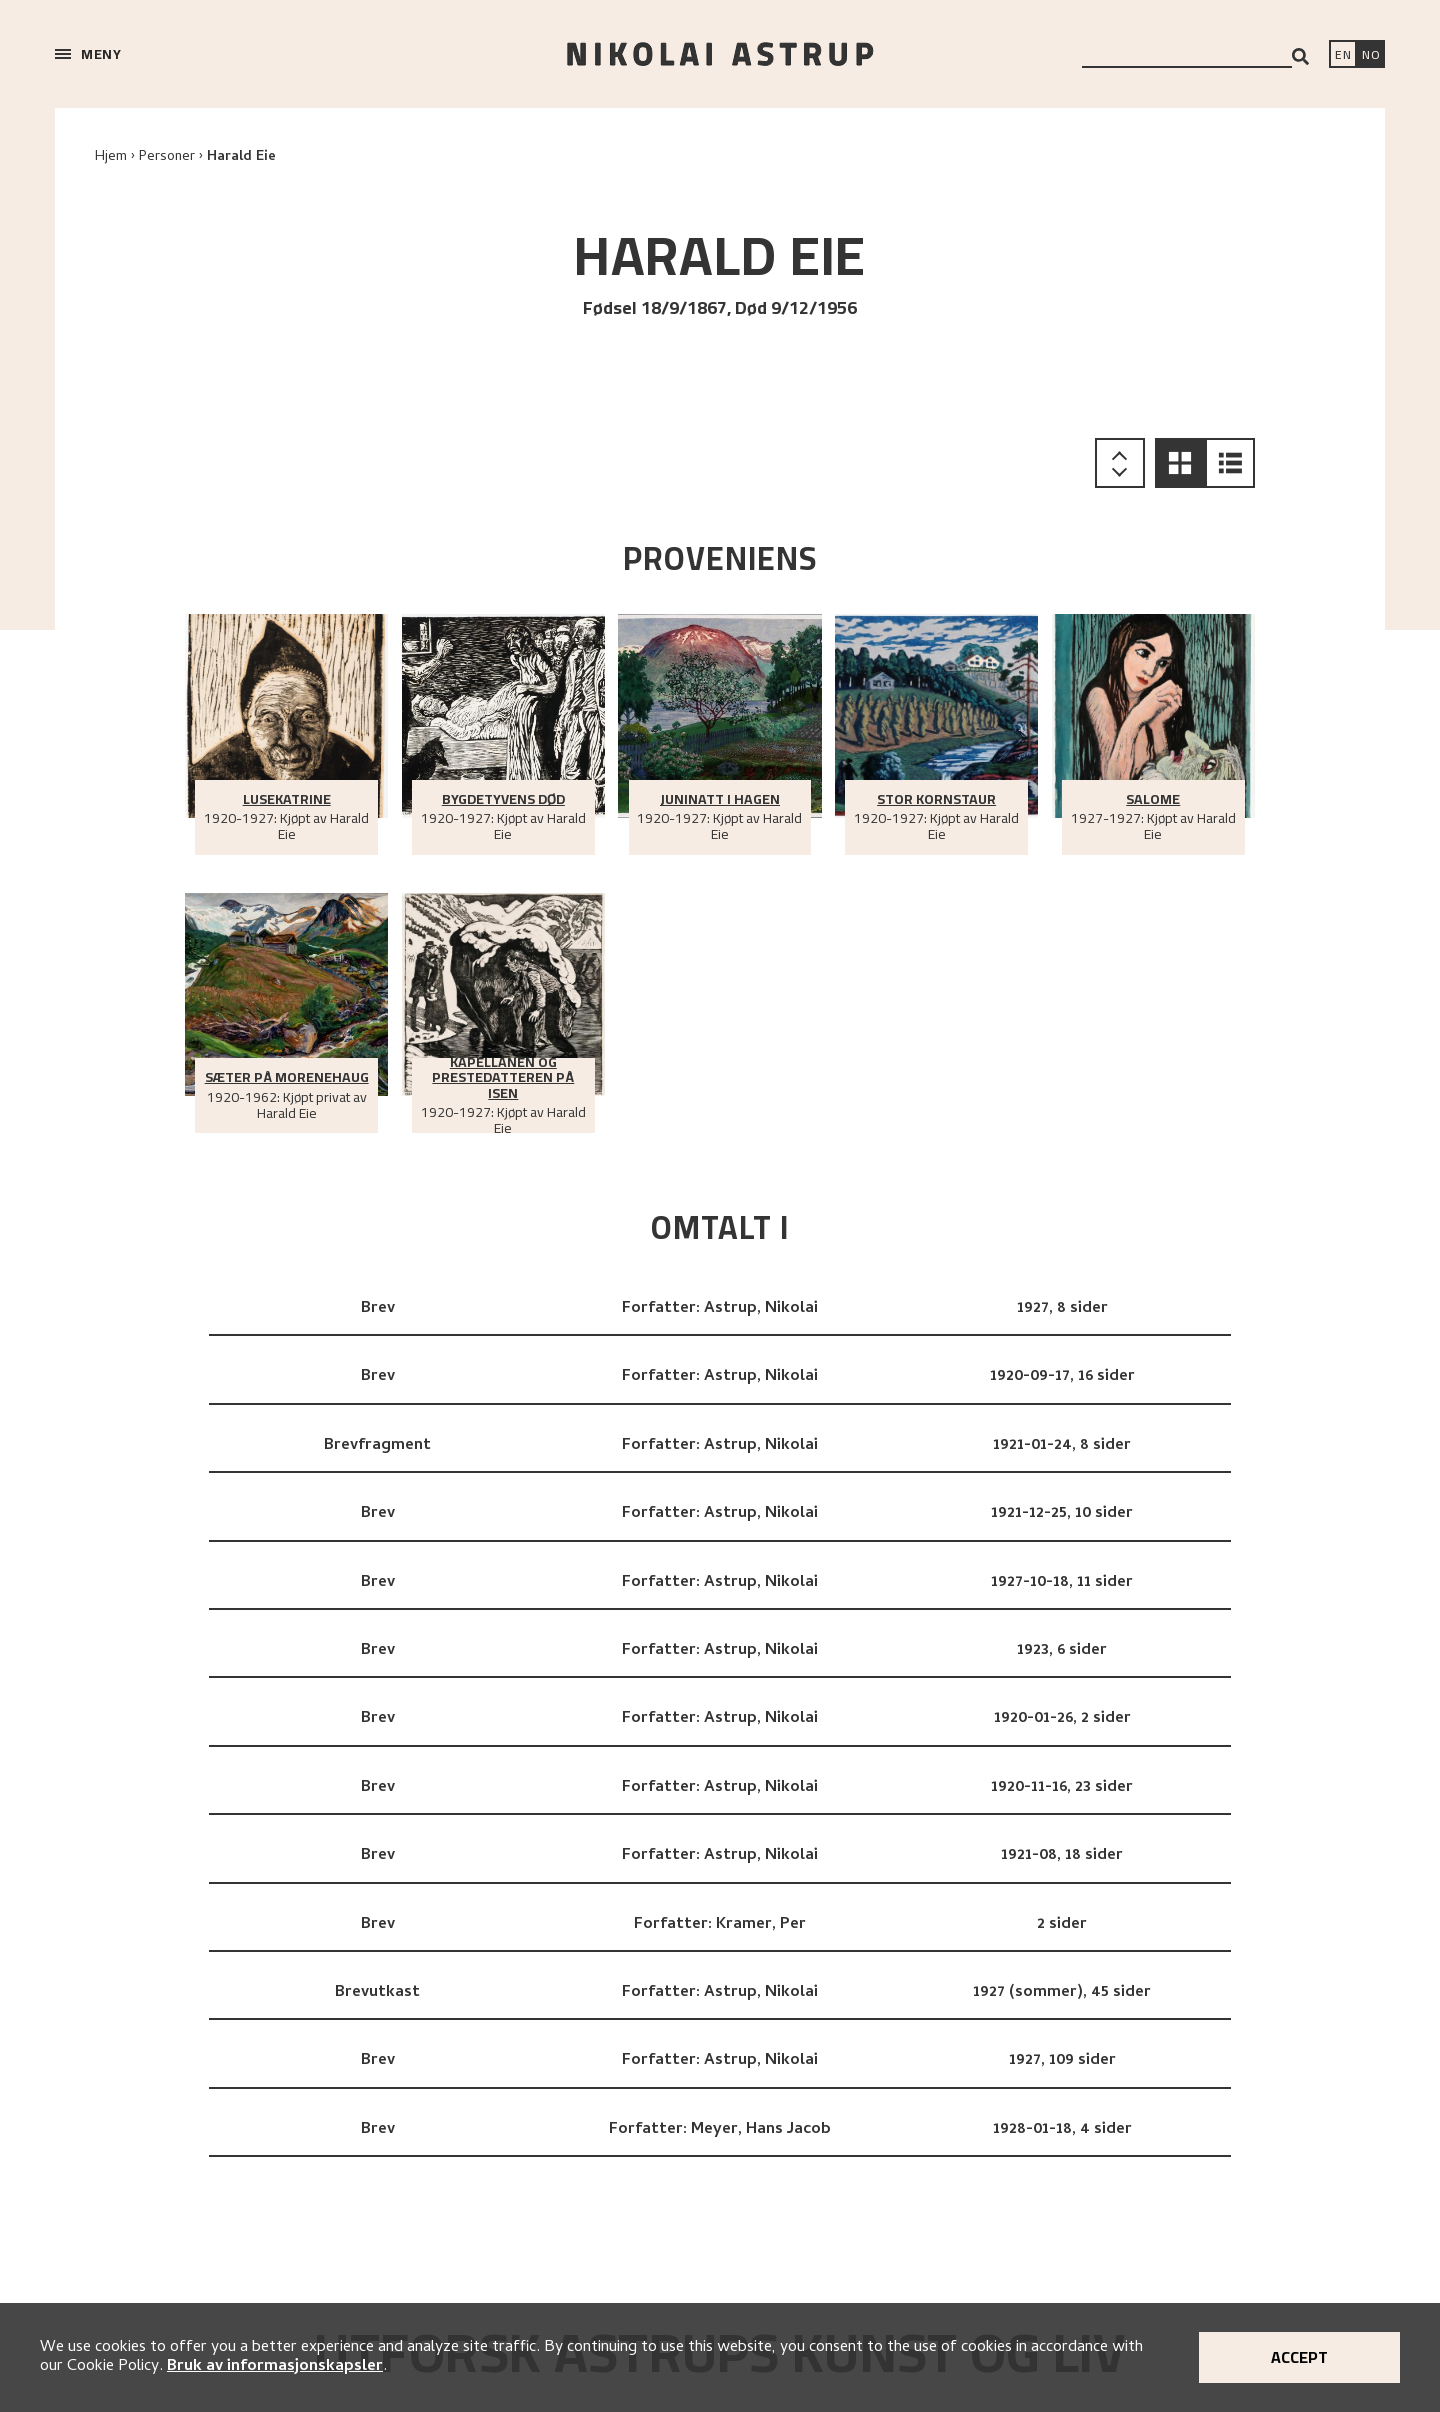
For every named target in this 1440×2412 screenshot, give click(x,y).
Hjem (111, 157)
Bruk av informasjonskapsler (275, 2367)
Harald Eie (241, 157)
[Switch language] (1343, 56)
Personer (167, 157)
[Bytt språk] (1371, 56)
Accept (1299, 2357)
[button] (1180, 463)
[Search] (1300, 56)
